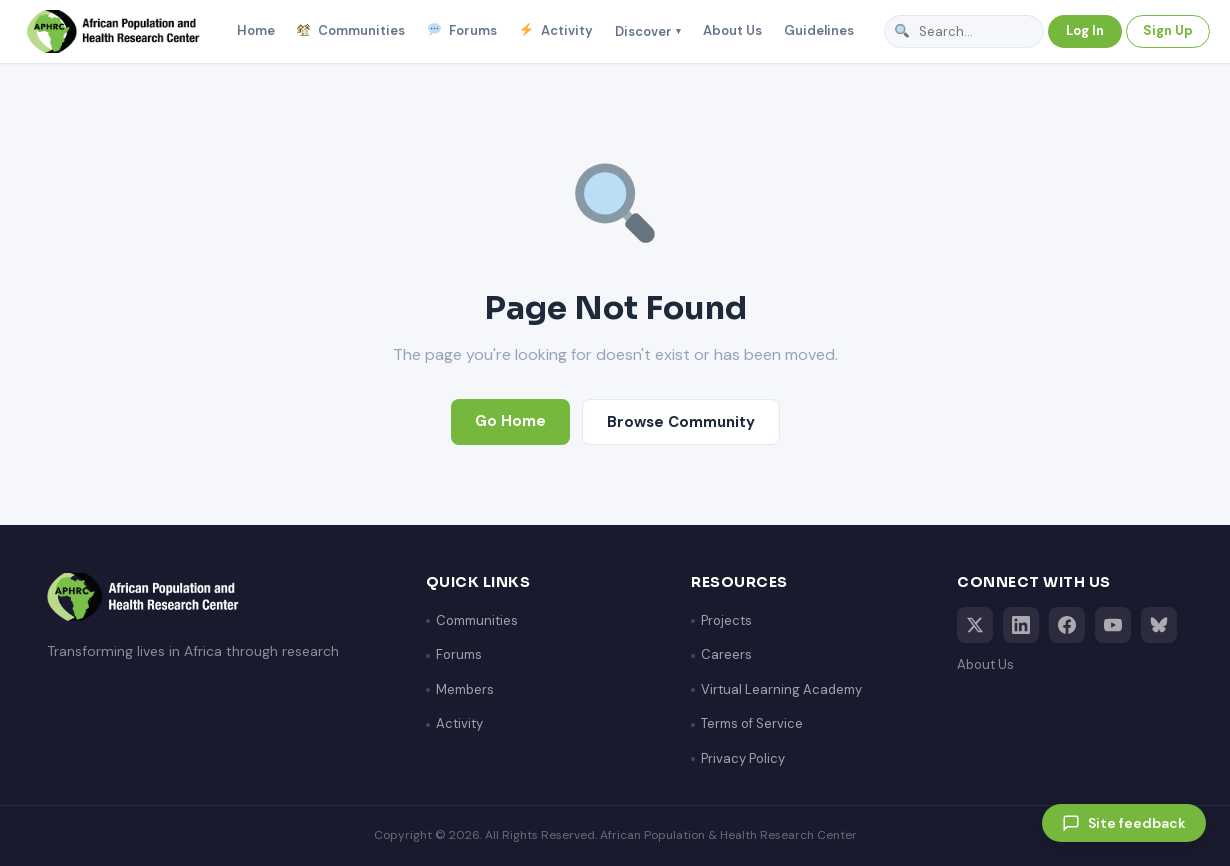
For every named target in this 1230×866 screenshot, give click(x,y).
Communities (351, 31)
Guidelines (819, 30)
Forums (462, 31)
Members (465, 689)
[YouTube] (1113, 625)
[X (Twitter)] (975, 625)
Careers (726, 654)
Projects (726, 620)
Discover (648, 31)
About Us (732, 30)
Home (256, 30)
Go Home (510, 421)
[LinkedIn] (1021, 625)
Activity (556, 31)
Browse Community (681, 422)
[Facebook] (1067, 625)
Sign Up (1168, 30)
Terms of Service (752, 723)
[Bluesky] (1159, 625)
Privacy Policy (743, 758)
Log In (1085, 30)
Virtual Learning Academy (781, 689)
